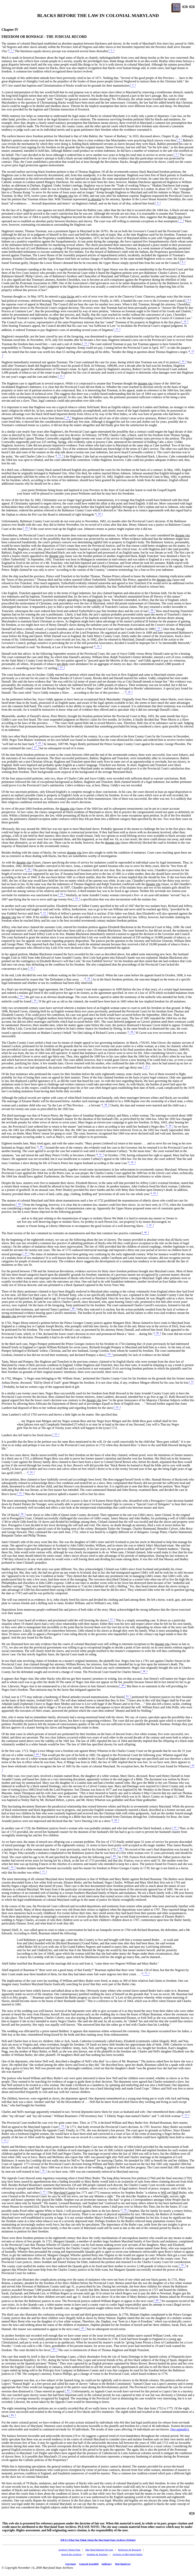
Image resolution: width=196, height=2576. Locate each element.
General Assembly (89, 2563)
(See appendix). (179, 2429)
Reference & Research (129, 2549)
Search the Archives (71, 2554)
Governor (70, 2563)
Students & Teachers (97, 2554)
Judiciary (106, 2563)
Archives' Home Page (69, 2549)
